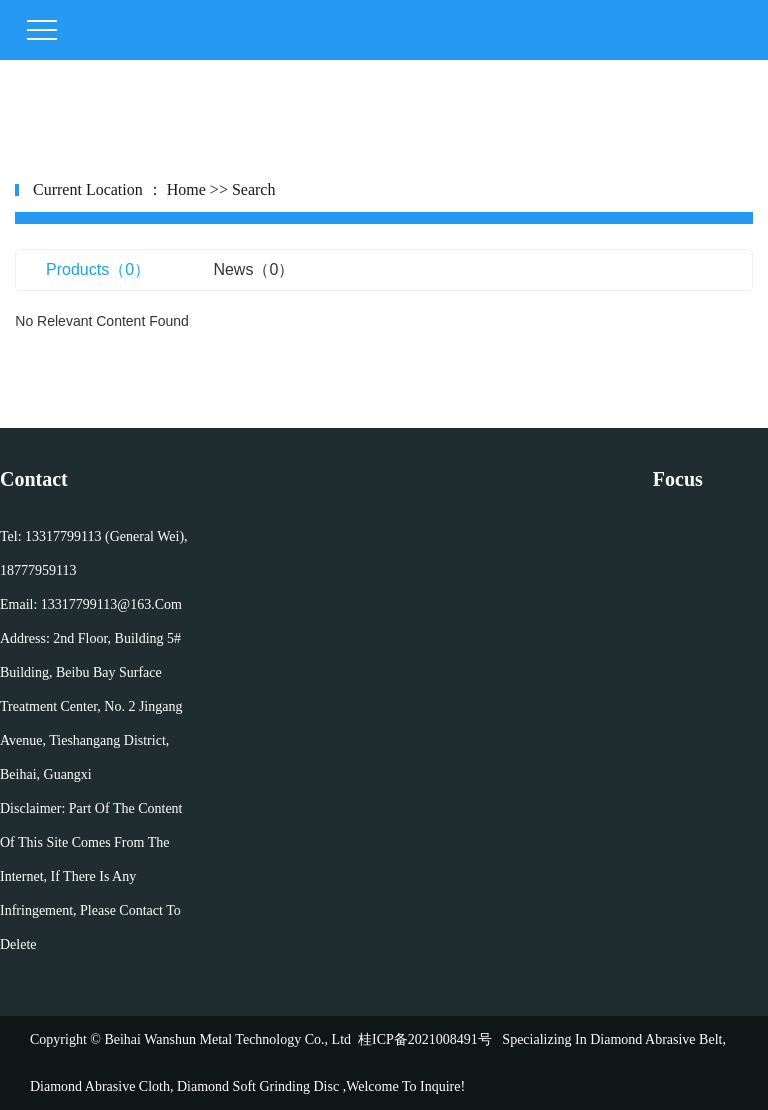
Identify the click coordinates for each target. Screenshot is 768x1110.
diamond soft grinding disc (257, 1086)
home (186, 189)
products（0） (98, 269)
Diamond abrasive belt (656, 1039)
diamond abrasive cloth (100, 1086)
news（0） (253, 269)
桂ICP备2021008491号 (425, 1039)
